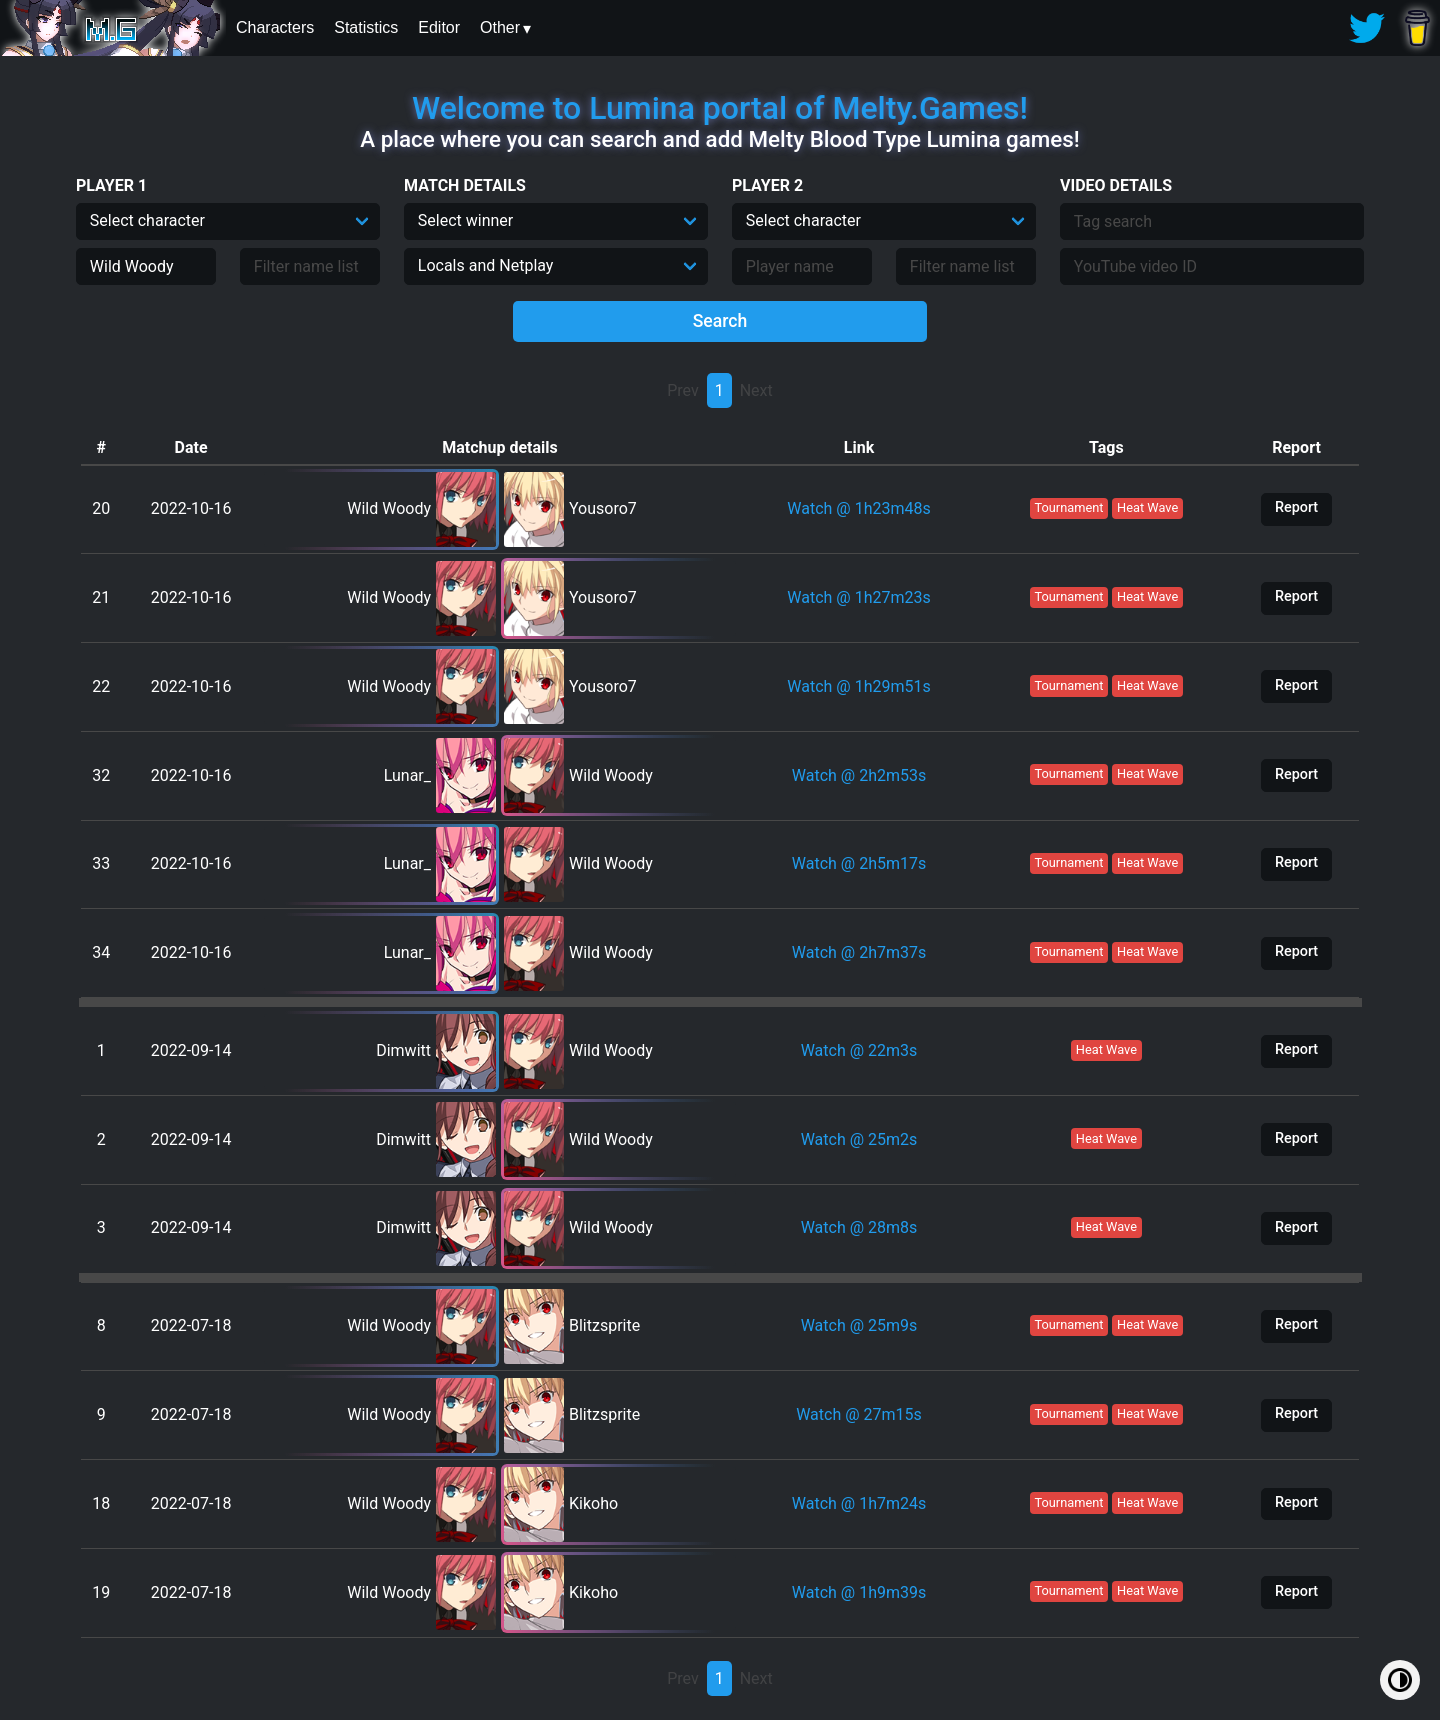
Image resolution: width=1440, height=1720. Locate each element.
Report (1296, 507)
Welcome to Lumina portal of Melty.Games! (720, 108)
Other (500, 27)
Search (720, 321)
